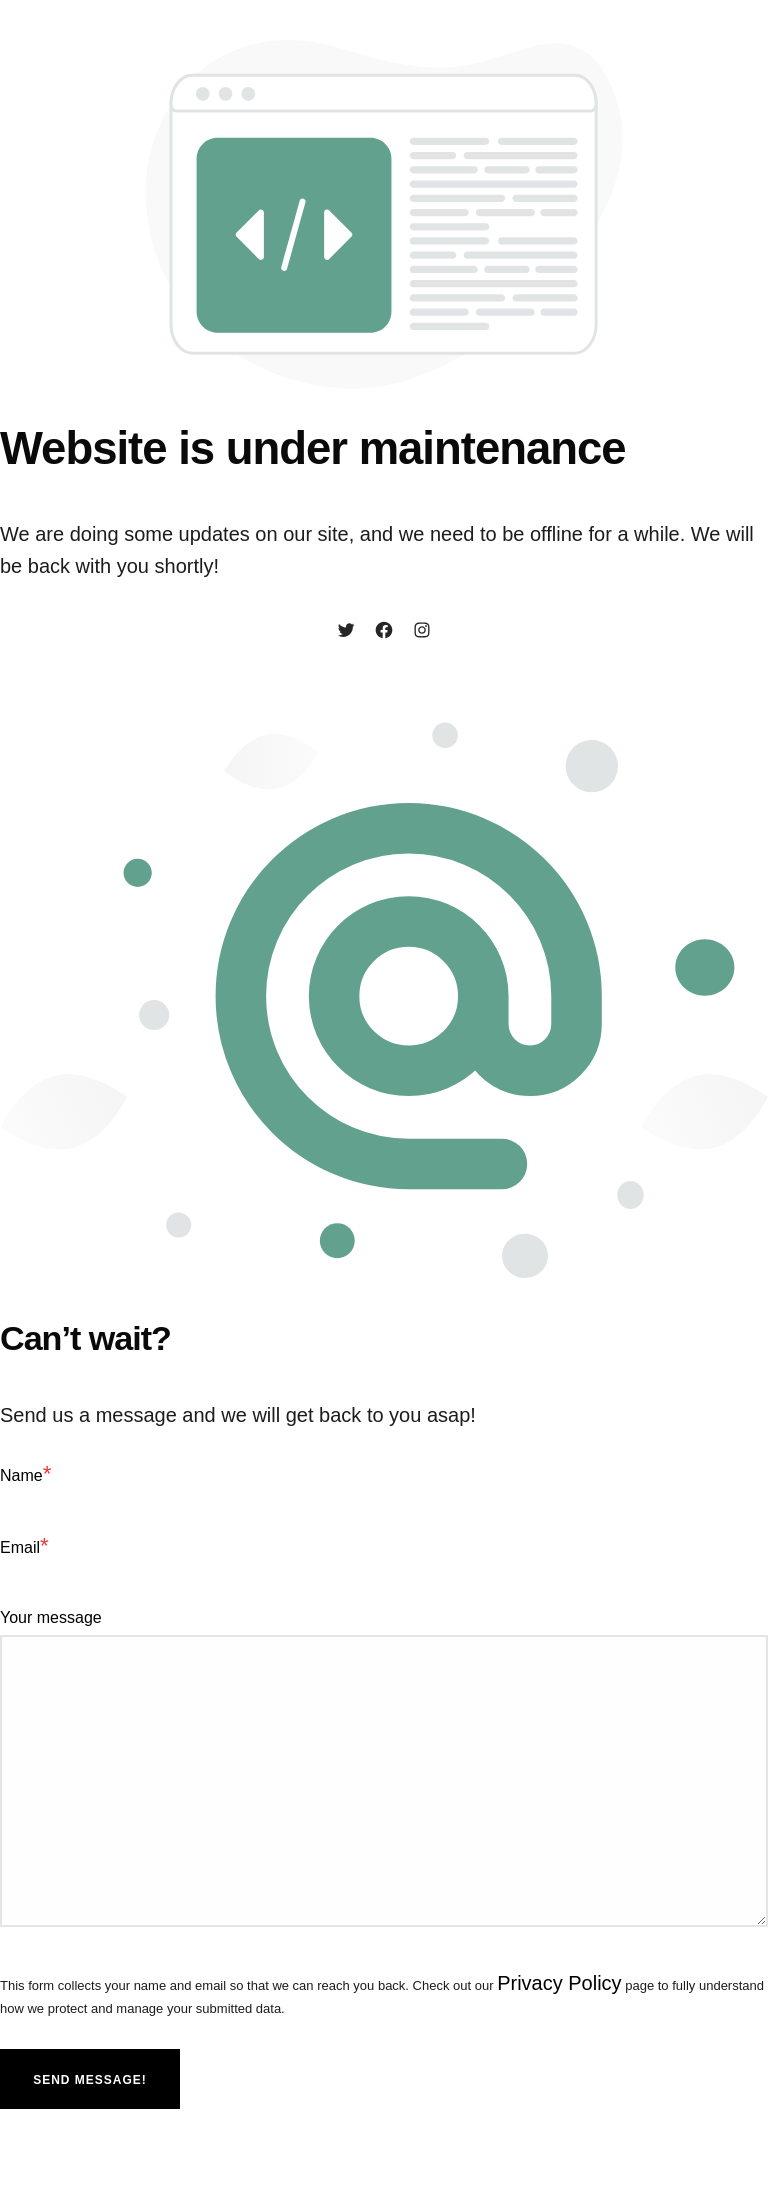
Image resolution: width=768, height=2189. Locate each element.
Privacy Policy (559, 1983)
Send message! (90, 2080)
